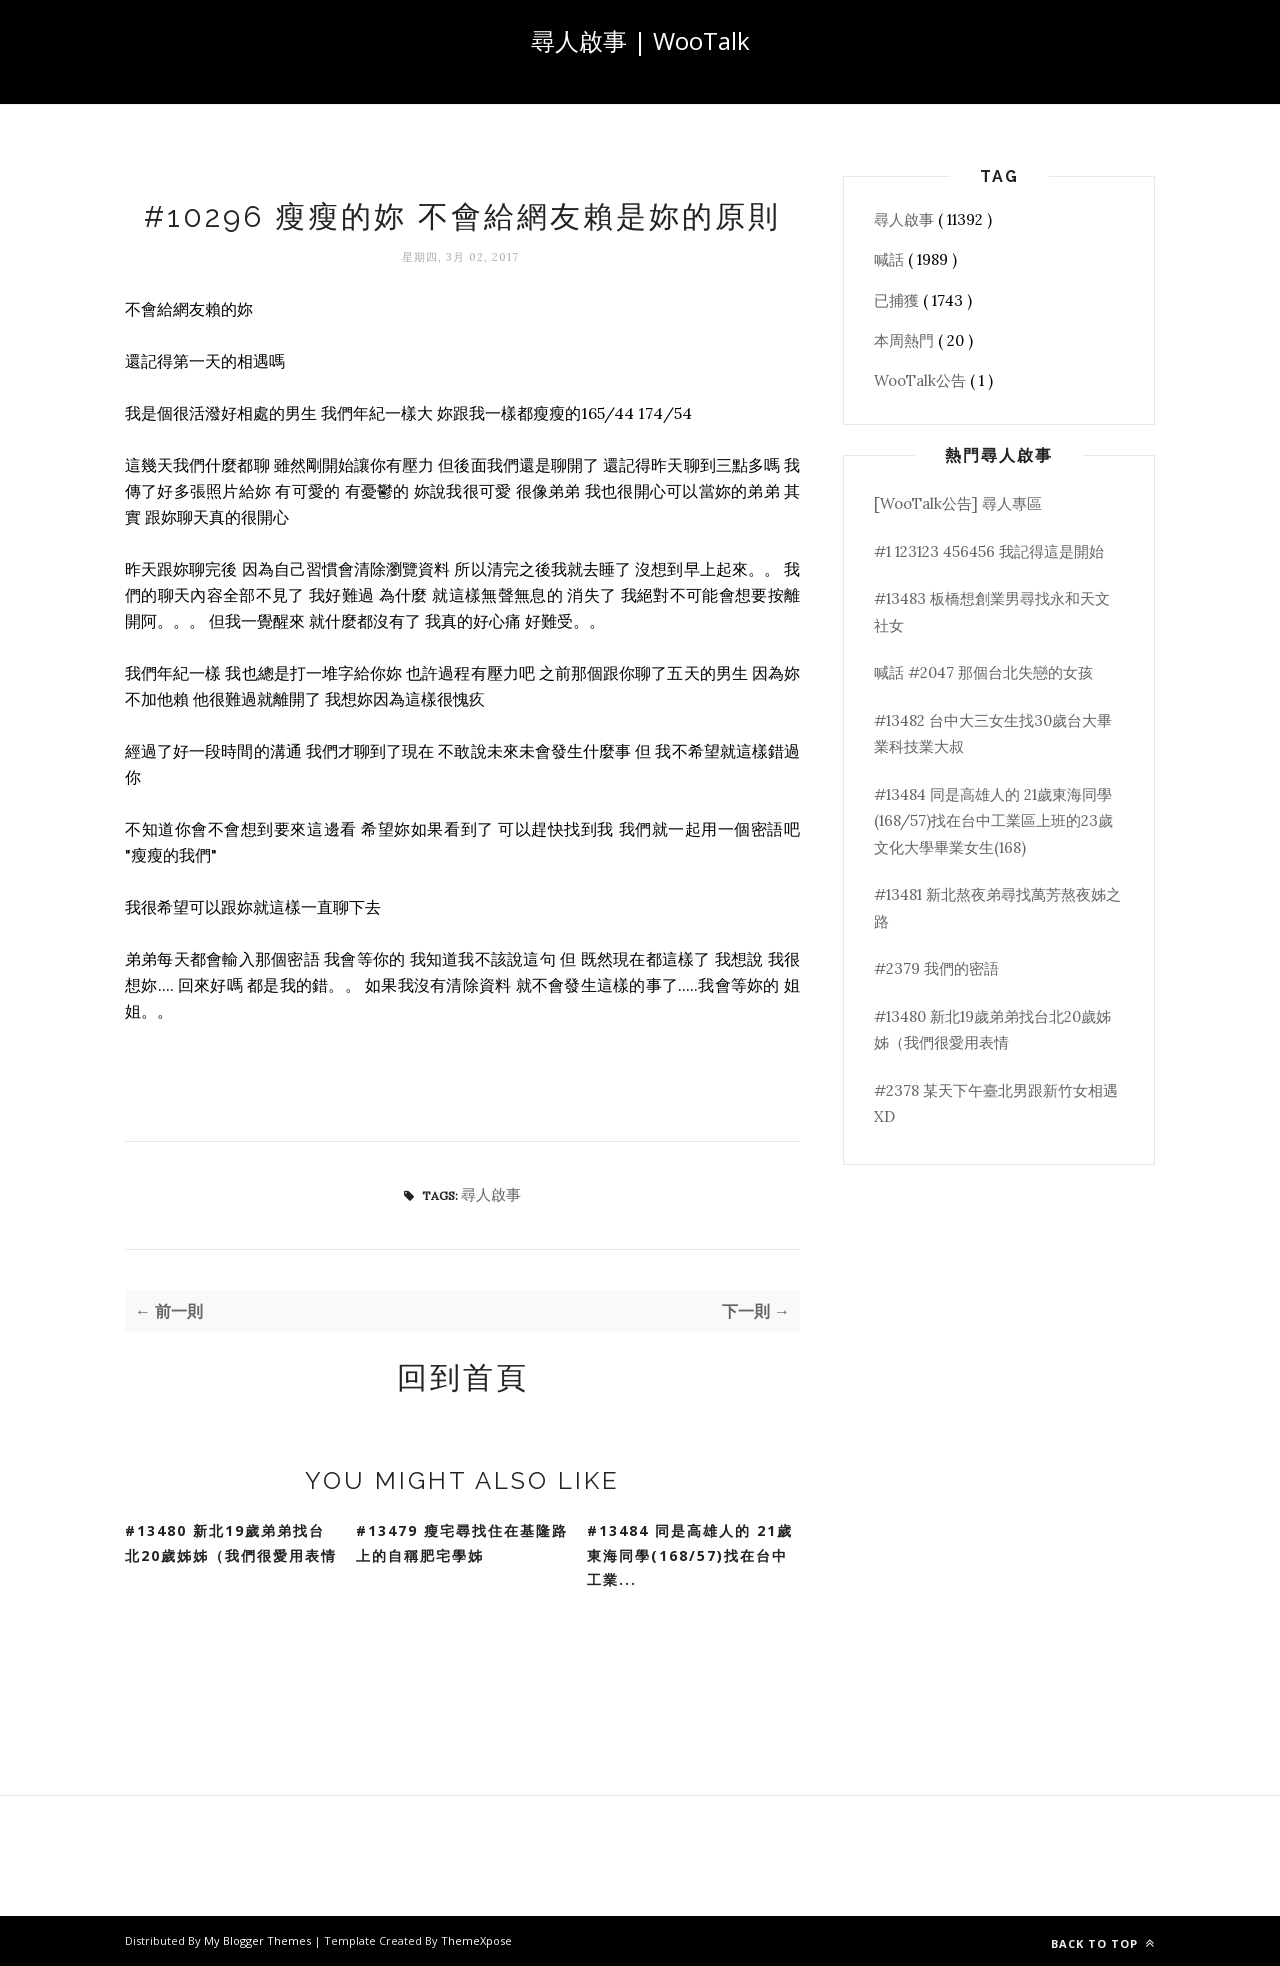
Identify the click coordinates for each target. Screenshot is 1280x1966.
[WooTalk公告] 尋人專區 (958, 503)
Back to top (1103, 1943)
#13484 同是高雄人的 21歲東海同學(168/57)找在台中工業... (690, 1555)
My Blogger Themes (259, 1940)
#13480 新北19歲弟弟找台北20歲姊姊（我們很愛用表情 (231, 1543)
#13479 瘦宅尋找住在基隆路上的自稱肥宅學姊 (462, 1543)
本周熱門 (906, 340)
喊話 (891, 259)
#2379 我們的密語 (936, 968)
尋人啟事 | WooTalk (640, 40)
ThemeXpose (476, 1940)
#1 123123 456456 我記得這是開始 (989, 551)
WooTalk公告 (922, 380)
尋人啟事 (491, 1194)
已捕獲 (898, 300)
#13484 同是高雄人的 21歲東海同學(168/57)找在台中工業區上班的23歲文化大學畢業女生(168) (993, 821)
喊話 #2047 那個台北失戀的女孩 (983, 672)
